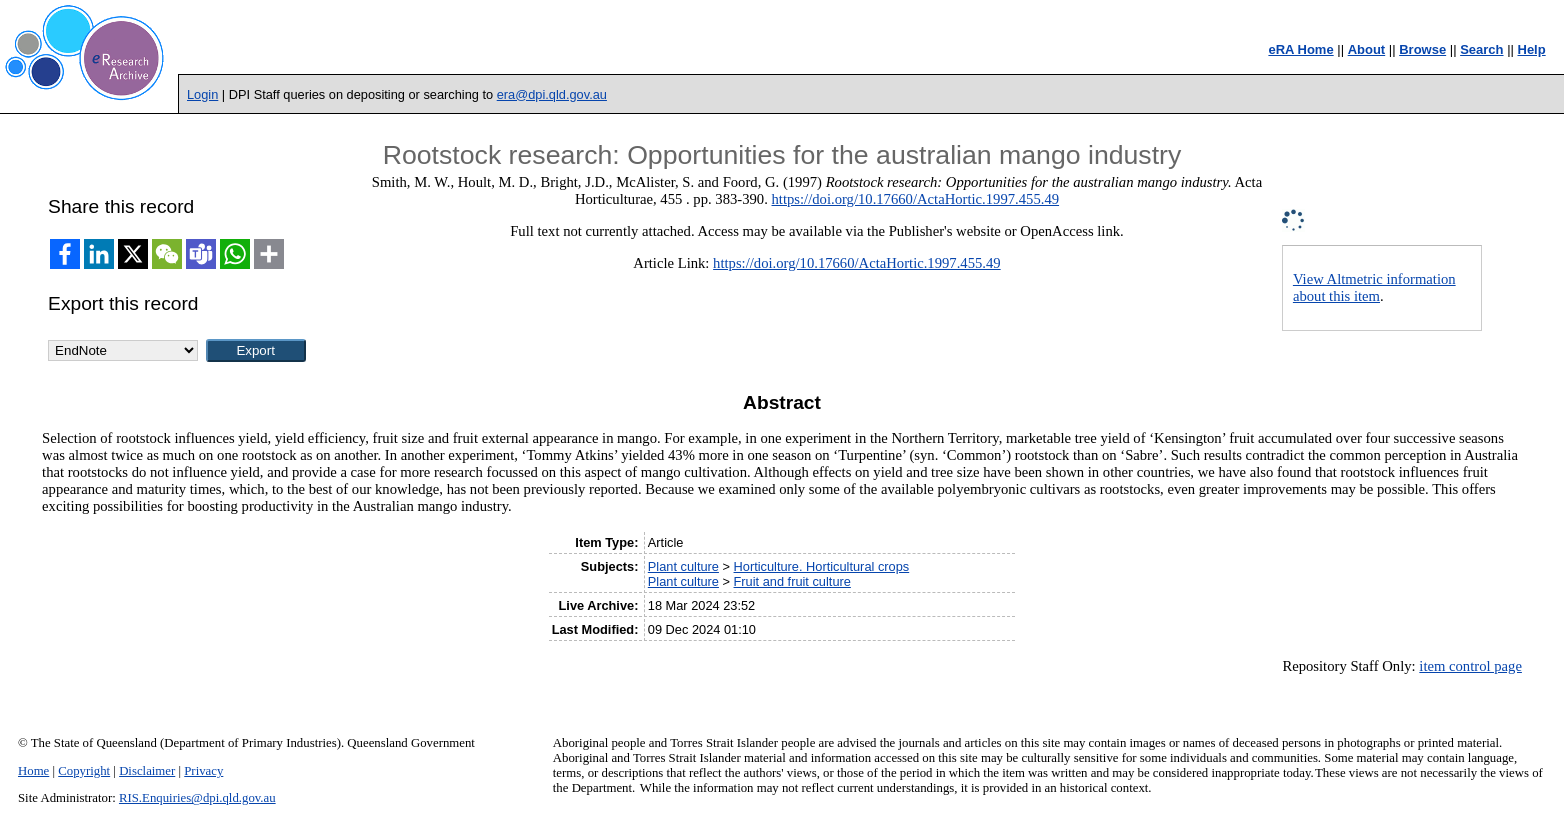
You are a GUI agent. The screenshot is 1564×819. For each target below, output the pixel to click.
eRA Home (1300, 49)
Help (1532, 49)
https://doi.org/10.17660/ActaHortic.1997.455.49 (916, 199)
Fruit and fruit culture (792, 581)
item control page (1470, 666)
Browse (1422, 49)
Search (1481, 49)
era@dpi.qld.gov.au (552, 94)
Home (33, 771)
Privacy (203, 771)
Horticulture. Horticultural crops (822, 566)
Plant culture (683, 566)
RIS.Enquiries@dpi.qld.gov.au (197, 798)
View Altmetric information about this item (1374, 287)
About (1367, 49)
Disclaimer (147, 771)
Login (202, 94)
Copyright (84, 771)
